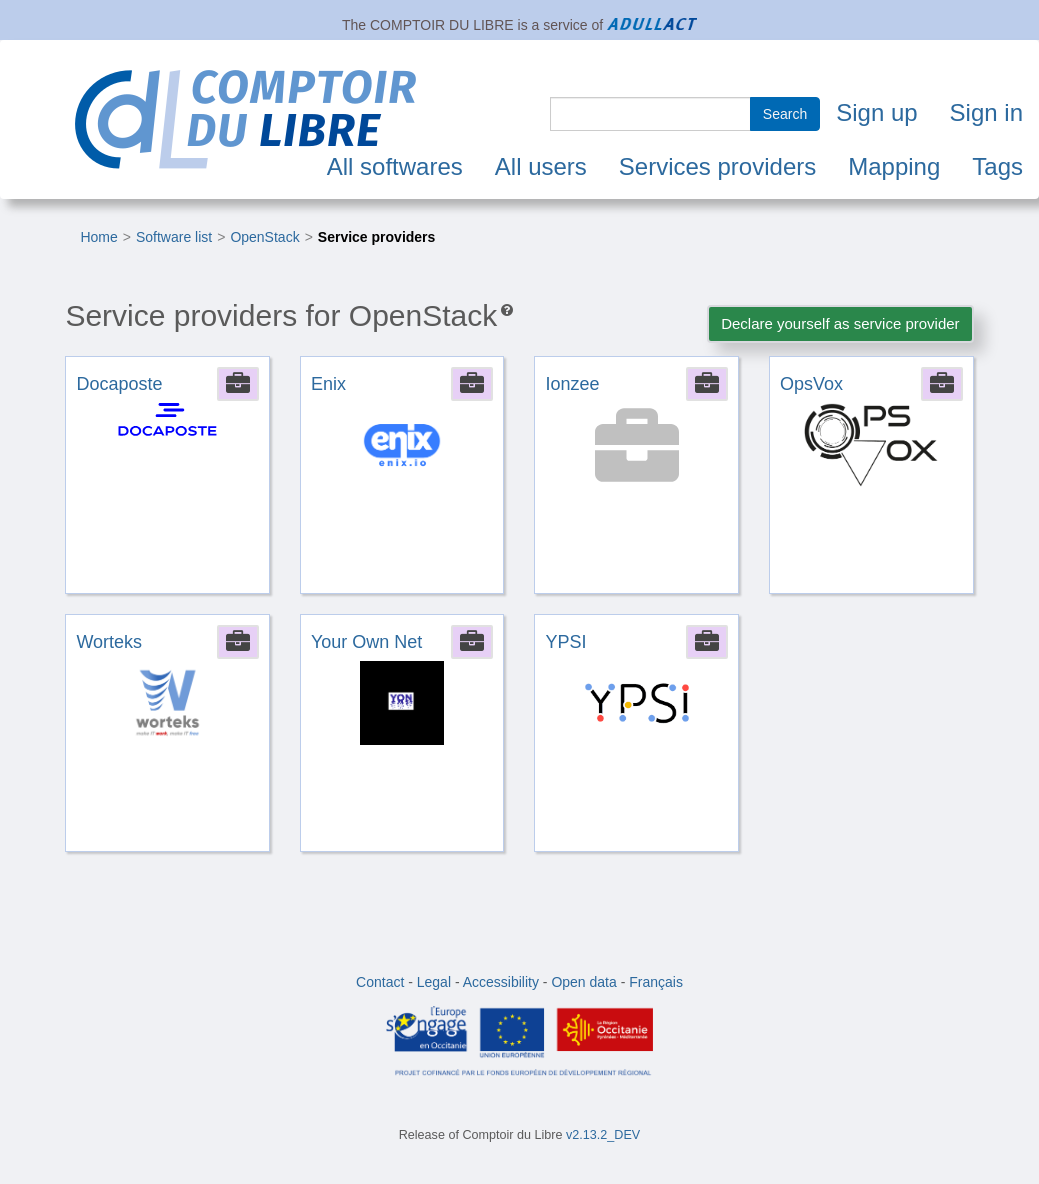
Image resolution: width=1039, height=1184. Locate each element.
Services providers (717, 166)
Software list (174, 237)
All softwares (395, 166)
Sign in (986, 112)
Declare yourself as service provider (840, 323)
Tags (997, 166)
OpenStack (264, 237)
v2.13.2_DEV (603, 1135)
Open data (583, 982)
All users (541, 166)
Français (656, 982)
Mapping (894, 166)
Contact (380, 982)
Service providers (377, 237)
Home (98, 237)
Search (785, 114)
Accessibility (501, 982)
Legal (434, 982)
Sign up (876, 112)
